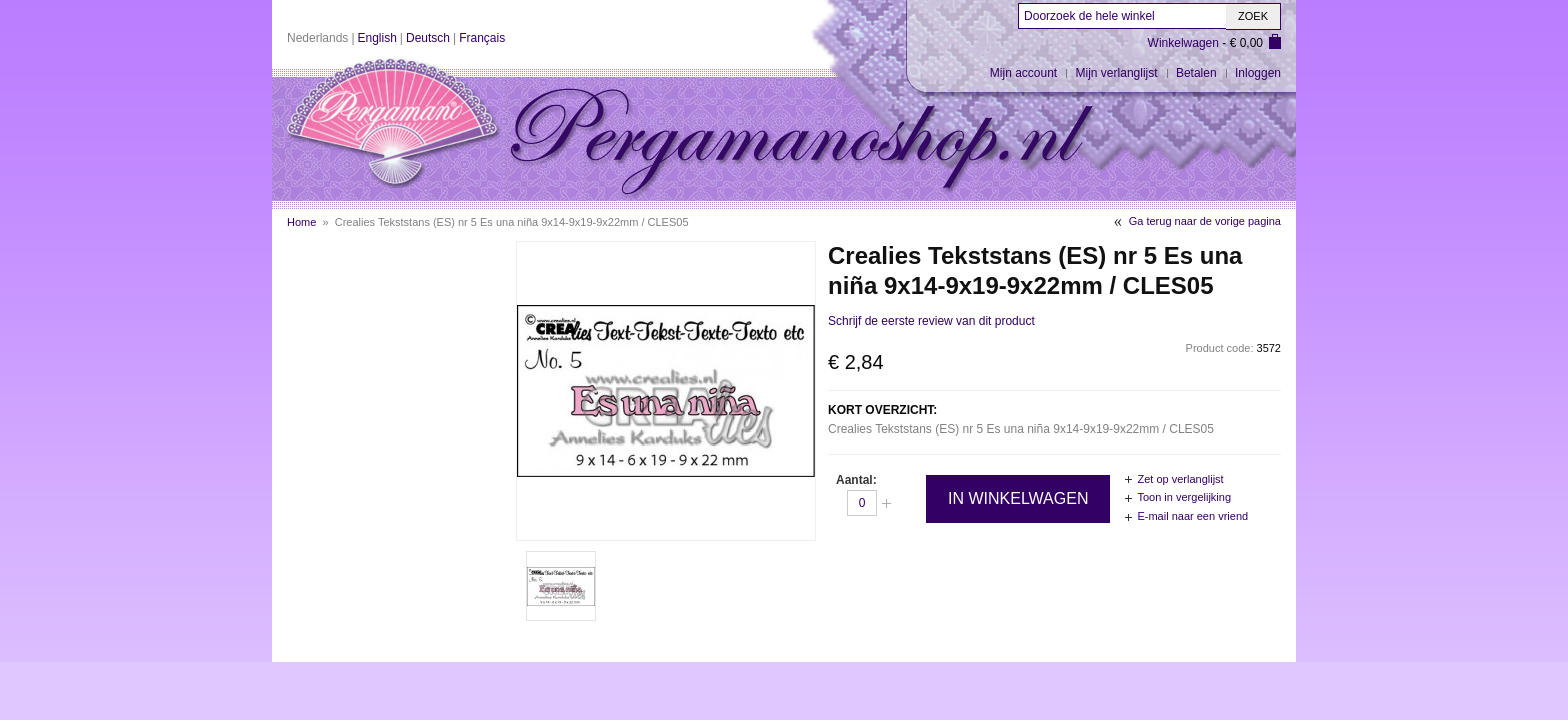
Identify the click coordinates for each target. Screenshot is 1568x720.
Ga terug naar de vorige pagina (1205, 221)
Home (301, 222)
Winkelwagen (1183, 43)
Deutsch (428, 38)
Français (482, 38)
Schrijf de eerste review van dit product (931, 321)
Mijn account (1023, 73)
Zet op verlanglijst (1180, 479)
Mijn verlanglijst (1117, 73)
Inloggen (1258, 73)
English (377, 38)
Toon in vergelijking (1184, 497)
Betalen (1196, 73)
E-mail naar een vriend (1192, 516)
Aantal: (856, 480)
